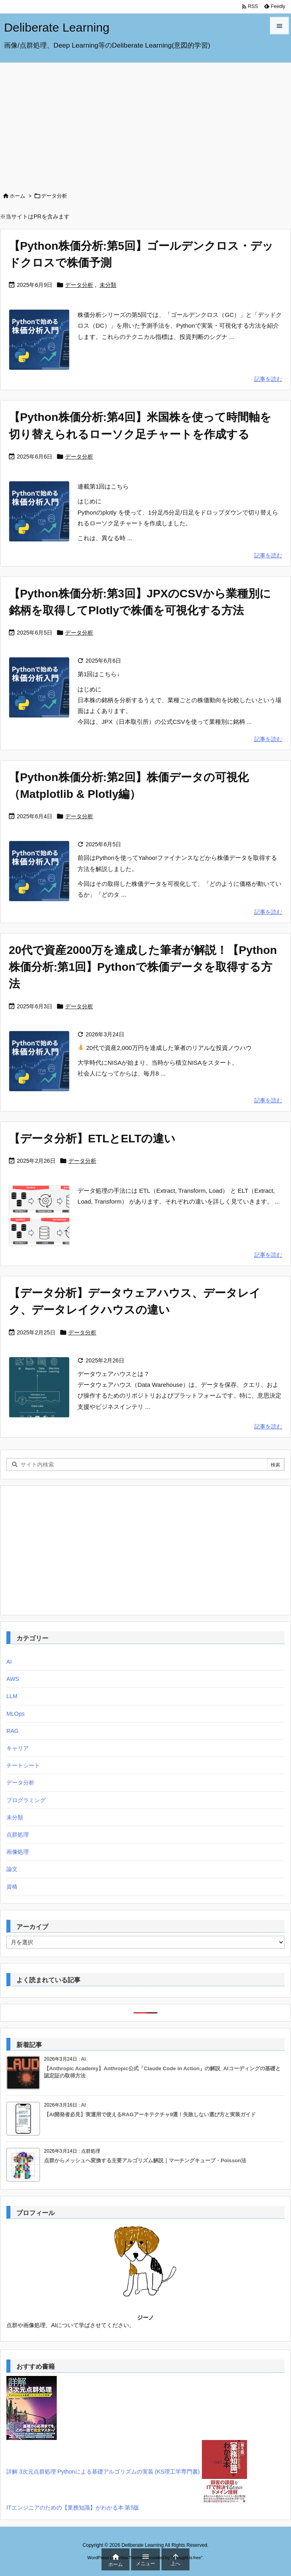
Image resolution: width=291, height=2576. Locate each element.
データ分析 (79, 285)
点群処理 (17, 1834)
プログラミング (26, 1800)
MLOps (15, 1714)
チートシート (23, 1765)
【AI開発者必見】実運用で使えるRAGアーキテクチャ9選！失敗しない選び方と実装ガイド (150, 2114)
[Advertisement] (145, 123)
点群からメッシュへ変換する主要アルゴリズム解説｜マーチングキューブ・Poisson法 (145, 2160)
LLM (11, 1696)
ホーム (17, 196)
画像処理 (17, 1852)
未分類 (108, 285)
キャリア (17, 1748)
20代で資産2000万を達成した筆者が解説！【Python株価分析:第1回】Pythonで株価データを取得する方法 (143, 966)
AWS (12, 1679)
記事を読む (268, 379)
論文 (12, 1869)
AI (9, 1662)
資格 (12, 1886)
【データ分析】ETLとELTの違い (92, 1138)
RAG (12, 1731)
